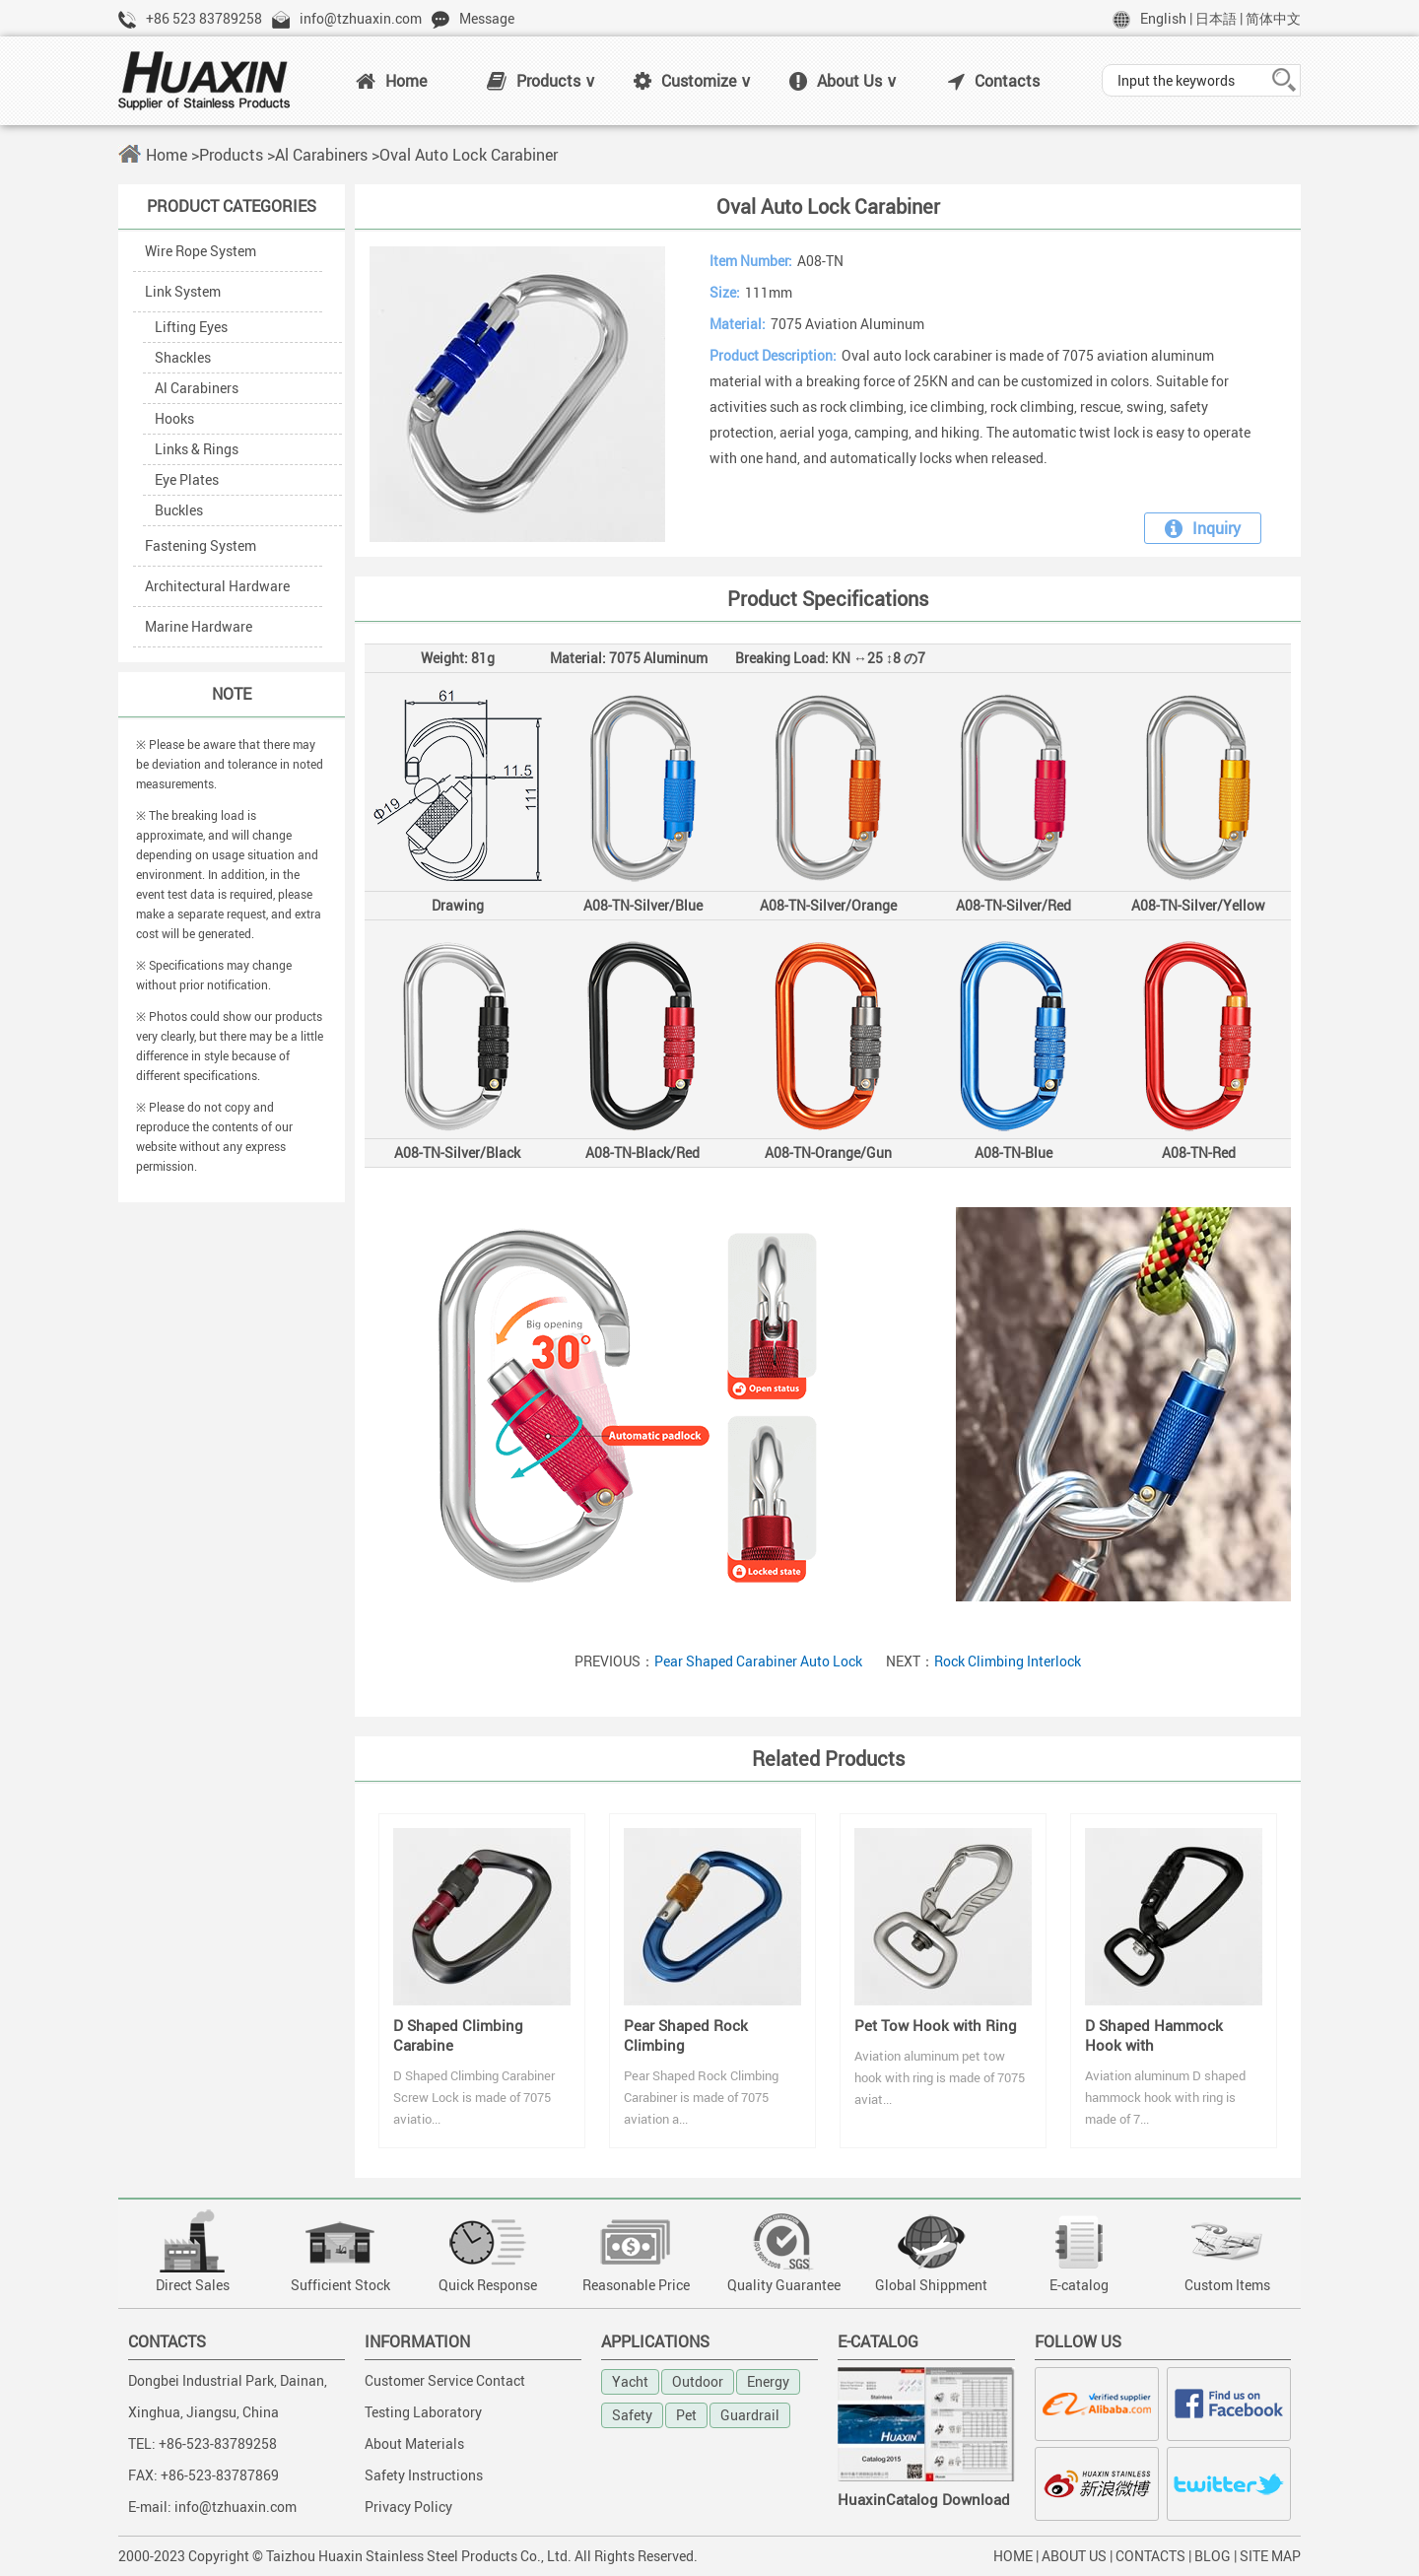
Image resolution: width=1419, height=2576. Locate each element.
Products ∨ (541, 81)
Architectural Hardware (217, 585)
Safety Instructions (424, 2475)
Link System (183, 291)
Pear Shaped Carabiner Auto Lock (758, 1661)
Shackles (183, 357)
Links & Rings (196, 449)
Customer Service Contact (445, 2380)
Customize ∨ (693, 81)
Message (486, 18)
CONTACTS (1150, 2555)
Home (391, 81)
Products (231, 155)
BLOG (1212, 2555)
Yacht (630, 2381)
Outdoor (697, 2381)
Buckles (179, 510)
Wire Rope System (200, 250)
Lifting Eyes (191, 326)
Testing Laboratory (423, 2412)
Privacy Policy (408, 2506)
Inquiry (1203, 528)
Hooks (174, 418)
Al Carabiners (321, 155)
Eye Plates (187, 479)
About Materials (414, 2443)
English (1163, 18)
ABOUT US (1074, 2555)
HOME (1013, 2555)
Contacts (994, 81)
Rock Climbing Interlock (1007, 1661)
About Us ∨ (843, 81)
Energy (768, 2381)
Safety (632, 2415)
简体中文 (1273, 18)
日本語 (1216, 18)
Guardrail (749, 2415)
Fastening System (200, 545)
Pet (686, 2415)
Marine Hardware (198, 626)
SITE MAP (1270, 2555)
